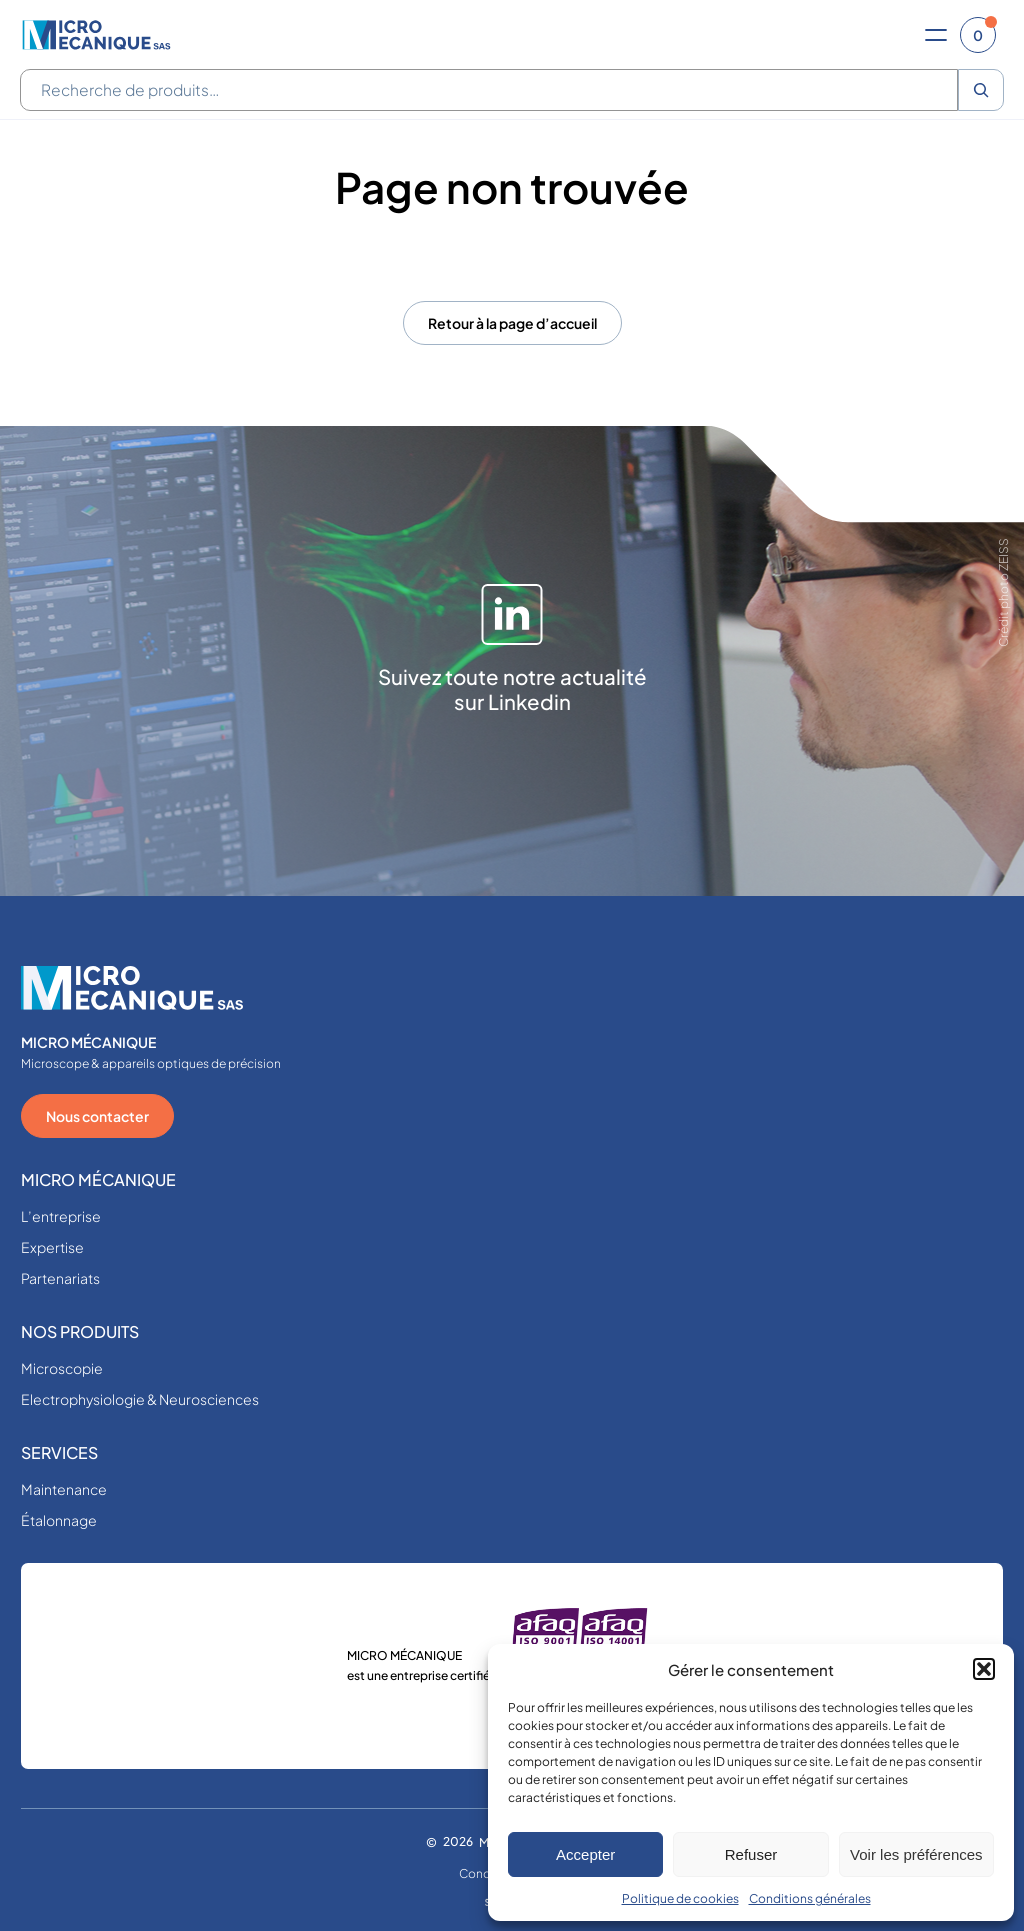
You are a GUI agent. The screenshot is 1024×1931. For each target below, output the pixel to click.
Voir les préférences (916, 1854)
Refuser (751, 1854)
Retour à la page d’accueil (512, 323)
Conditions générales (810, 1898)
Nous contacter (97, 1116)
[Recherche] (981, 90)
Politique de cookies (680, 1898)
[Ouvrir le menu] (936, 35)
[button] (984, 1669)
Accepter (585, 1854)
